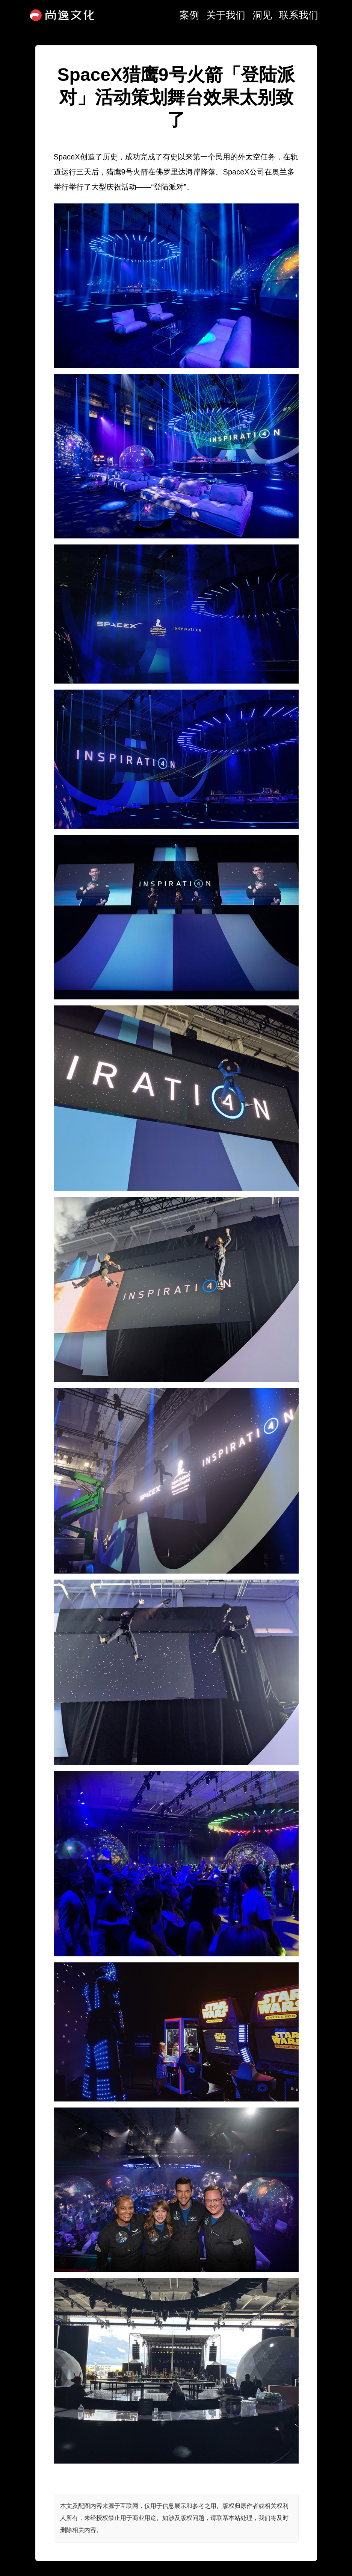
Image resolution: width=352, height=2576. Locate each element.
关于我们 (225, 15)
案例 (189, 15)
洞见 (262, 15)
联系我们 (298, 15)
